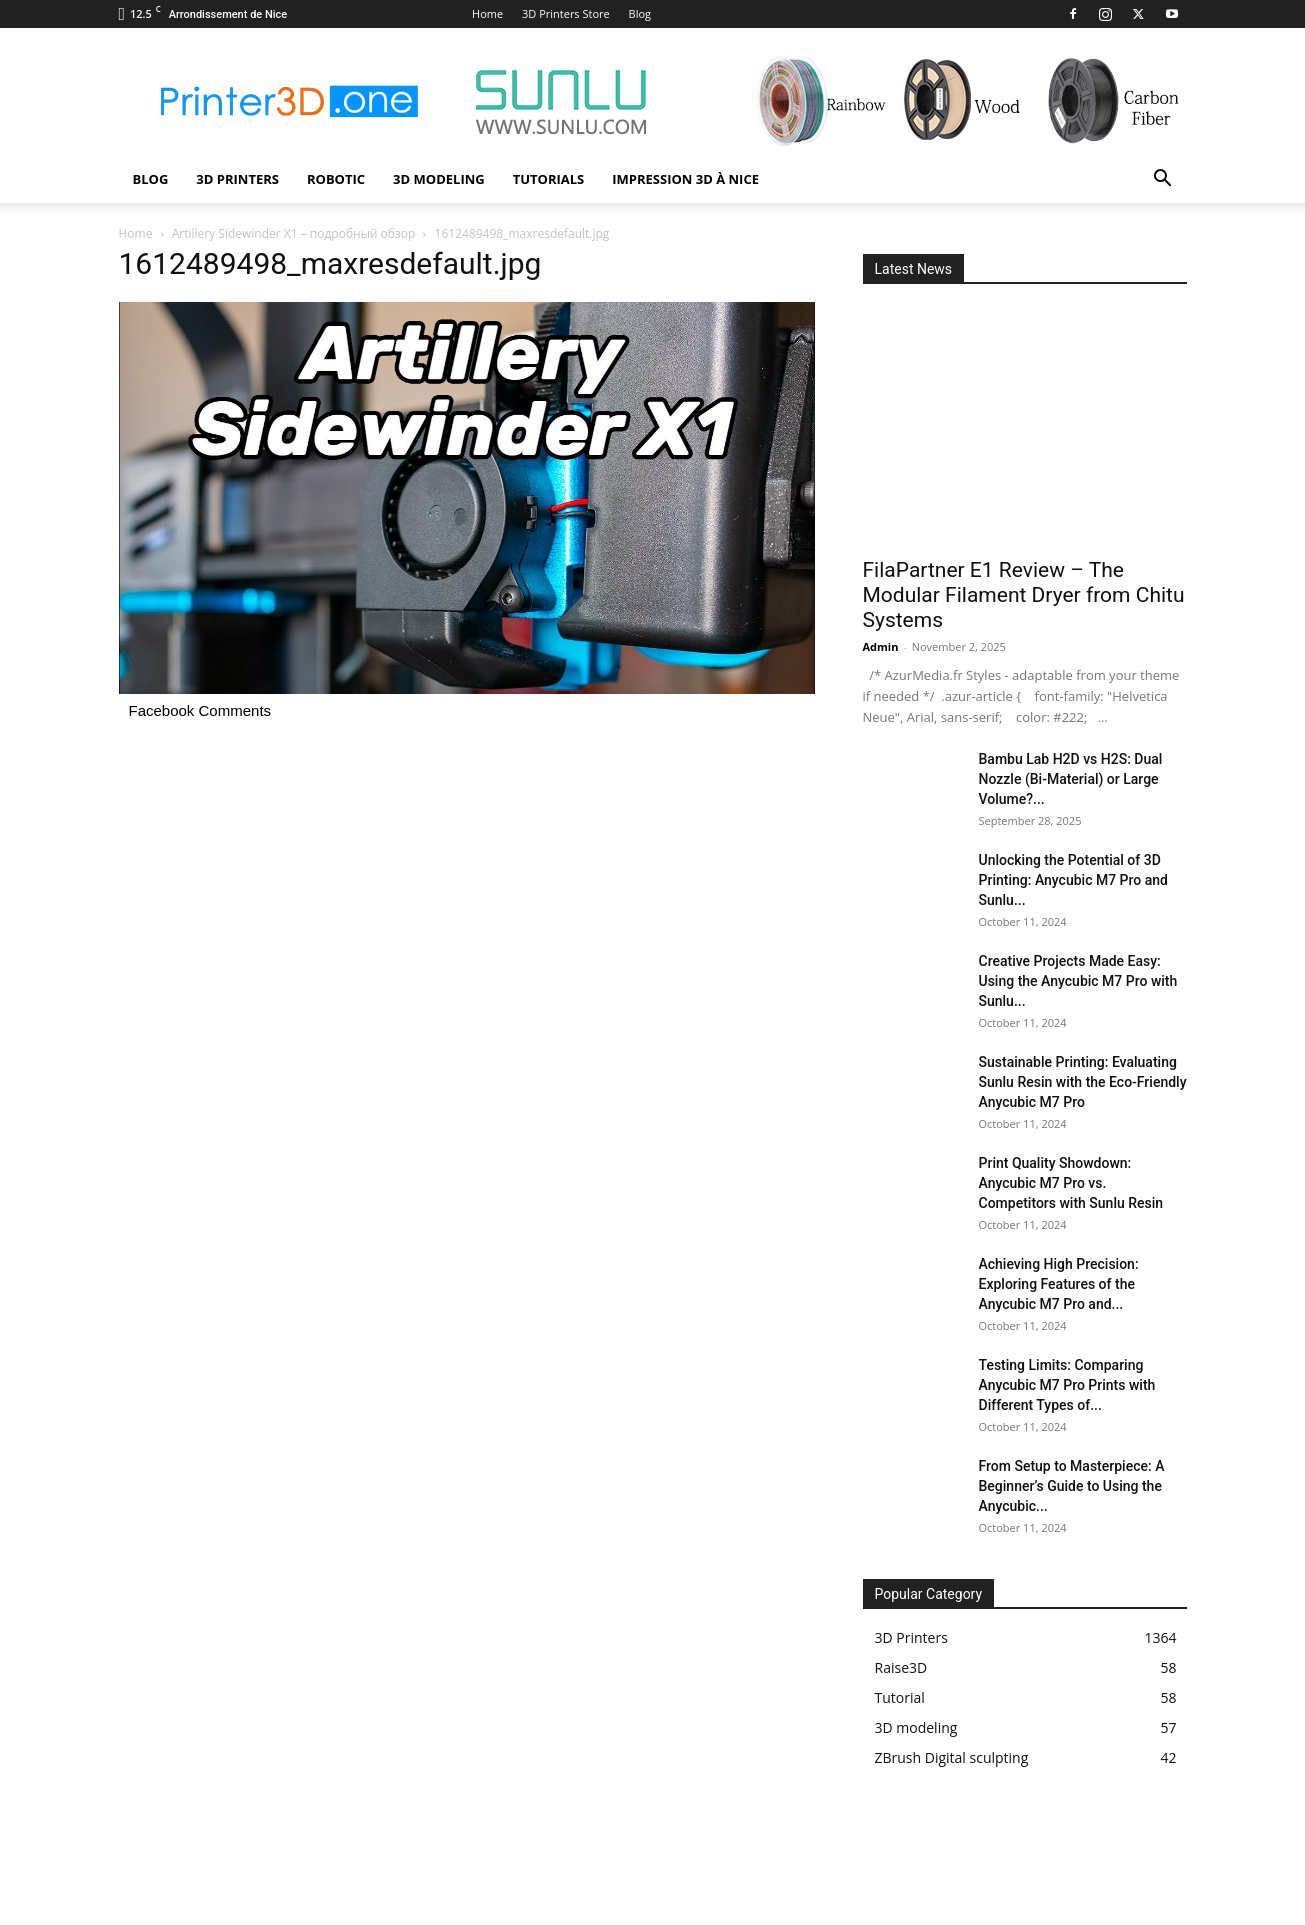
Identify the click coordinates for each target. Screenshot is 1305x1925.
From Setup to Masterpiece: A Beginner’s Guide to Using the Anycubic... (1072, 1486)
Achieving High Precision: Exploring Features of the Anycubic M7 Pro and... (1059, 1284)
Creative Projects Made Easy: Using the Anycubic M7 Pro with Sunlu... (1078, 981)
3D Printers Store (566, 13)
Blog (640, 13)
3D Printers (237, 179)
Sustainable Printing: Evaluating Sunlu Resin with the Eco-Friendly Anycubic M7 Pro (1083, 1082)
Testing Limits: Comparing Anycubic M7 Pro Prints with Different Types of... (1067, 1385)
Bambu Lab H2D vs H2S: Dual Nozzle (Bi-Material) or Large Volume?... (1071, 779)
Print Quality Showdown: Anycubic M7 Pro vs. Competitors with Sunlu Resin (1071, 1183)
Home (487, 13)
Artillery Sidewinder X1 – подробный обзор (294, 233)
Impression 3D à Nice (685, 179)
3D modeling (439, 179)
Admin (881, 646)
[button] (1163, 180)
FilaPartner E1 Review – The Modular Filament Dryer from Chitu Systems (1024, 595)
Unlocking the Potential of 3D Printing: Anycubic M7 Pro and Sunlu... (1073, 880)
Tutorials (549, 179)
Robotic (336, 179)
